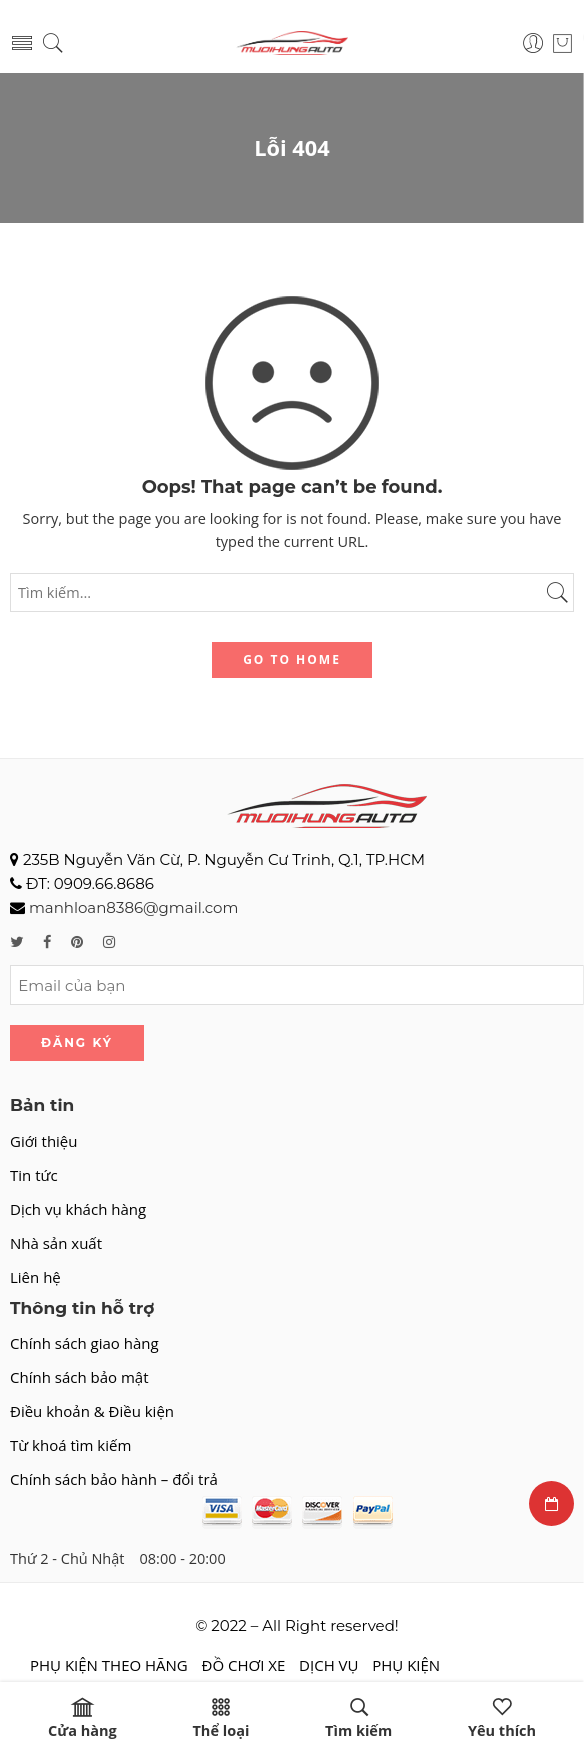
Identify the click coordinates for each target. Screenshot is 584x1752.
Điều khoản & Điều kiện (92, 1411)
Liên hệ (35, 1277)
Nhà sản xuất (56, 1243)
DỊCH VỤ (328, 1665)
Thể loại (220, 1718)
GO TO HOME (292, 659)
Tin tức (34, 1175)
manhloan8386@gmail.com (133, 907)
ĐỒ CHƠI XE (244, 1665)
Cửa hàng (82, 1718)
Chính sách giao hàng (84, 1343)
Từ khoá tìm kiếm (70, 1445)
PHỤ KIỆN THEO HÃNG (109, 1665)
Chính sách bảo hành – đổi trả (114, 1479)
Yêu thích (502, 1718)
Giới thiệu (44, 1141)
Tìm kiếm (358, 1718)
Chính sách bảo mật (79, 1377)
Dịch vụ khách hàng (78, 1209)
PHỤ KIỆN (406, 1665)
